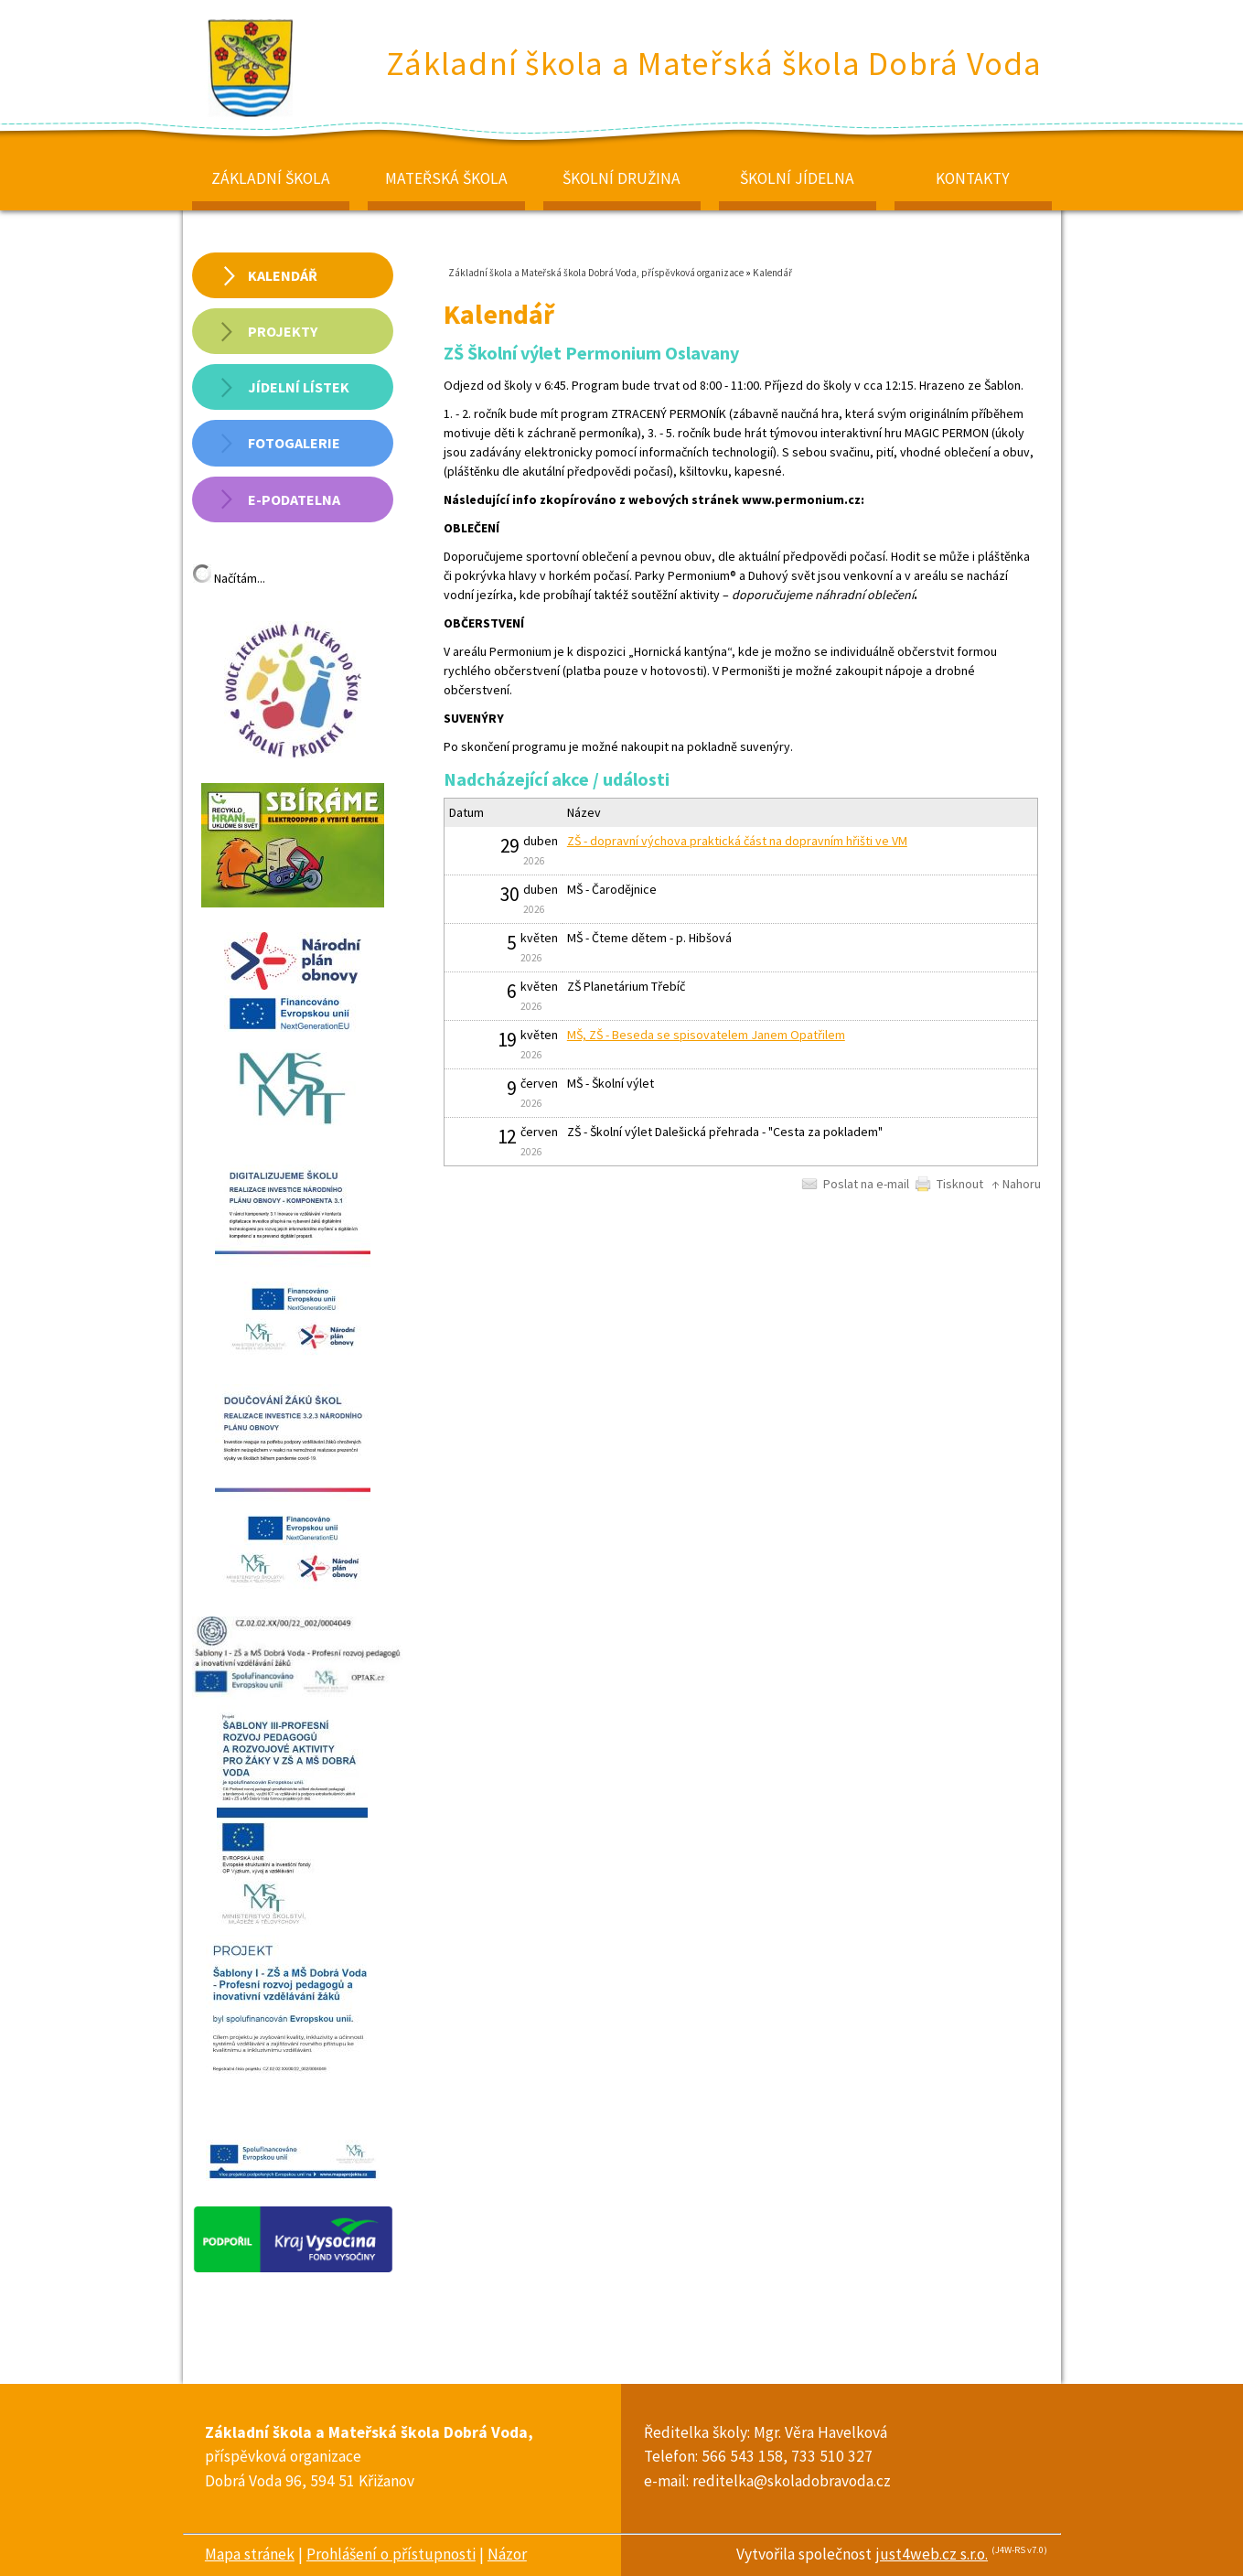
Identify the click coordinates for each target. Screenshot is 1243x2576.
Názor (507, 2554)
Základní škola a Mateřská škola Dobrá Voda (714, 63)
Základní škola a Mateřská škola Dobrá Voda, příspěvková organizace (596, 272)
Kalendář (772, 272)
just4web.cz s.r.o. (931, 2554)
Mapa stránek (250, 2554)
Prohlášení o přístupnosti (391, 2554)
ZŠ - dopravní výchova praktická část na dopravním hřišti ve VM (737, 840)
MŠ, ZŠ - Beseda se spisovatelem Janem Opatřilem (706, 1034)
